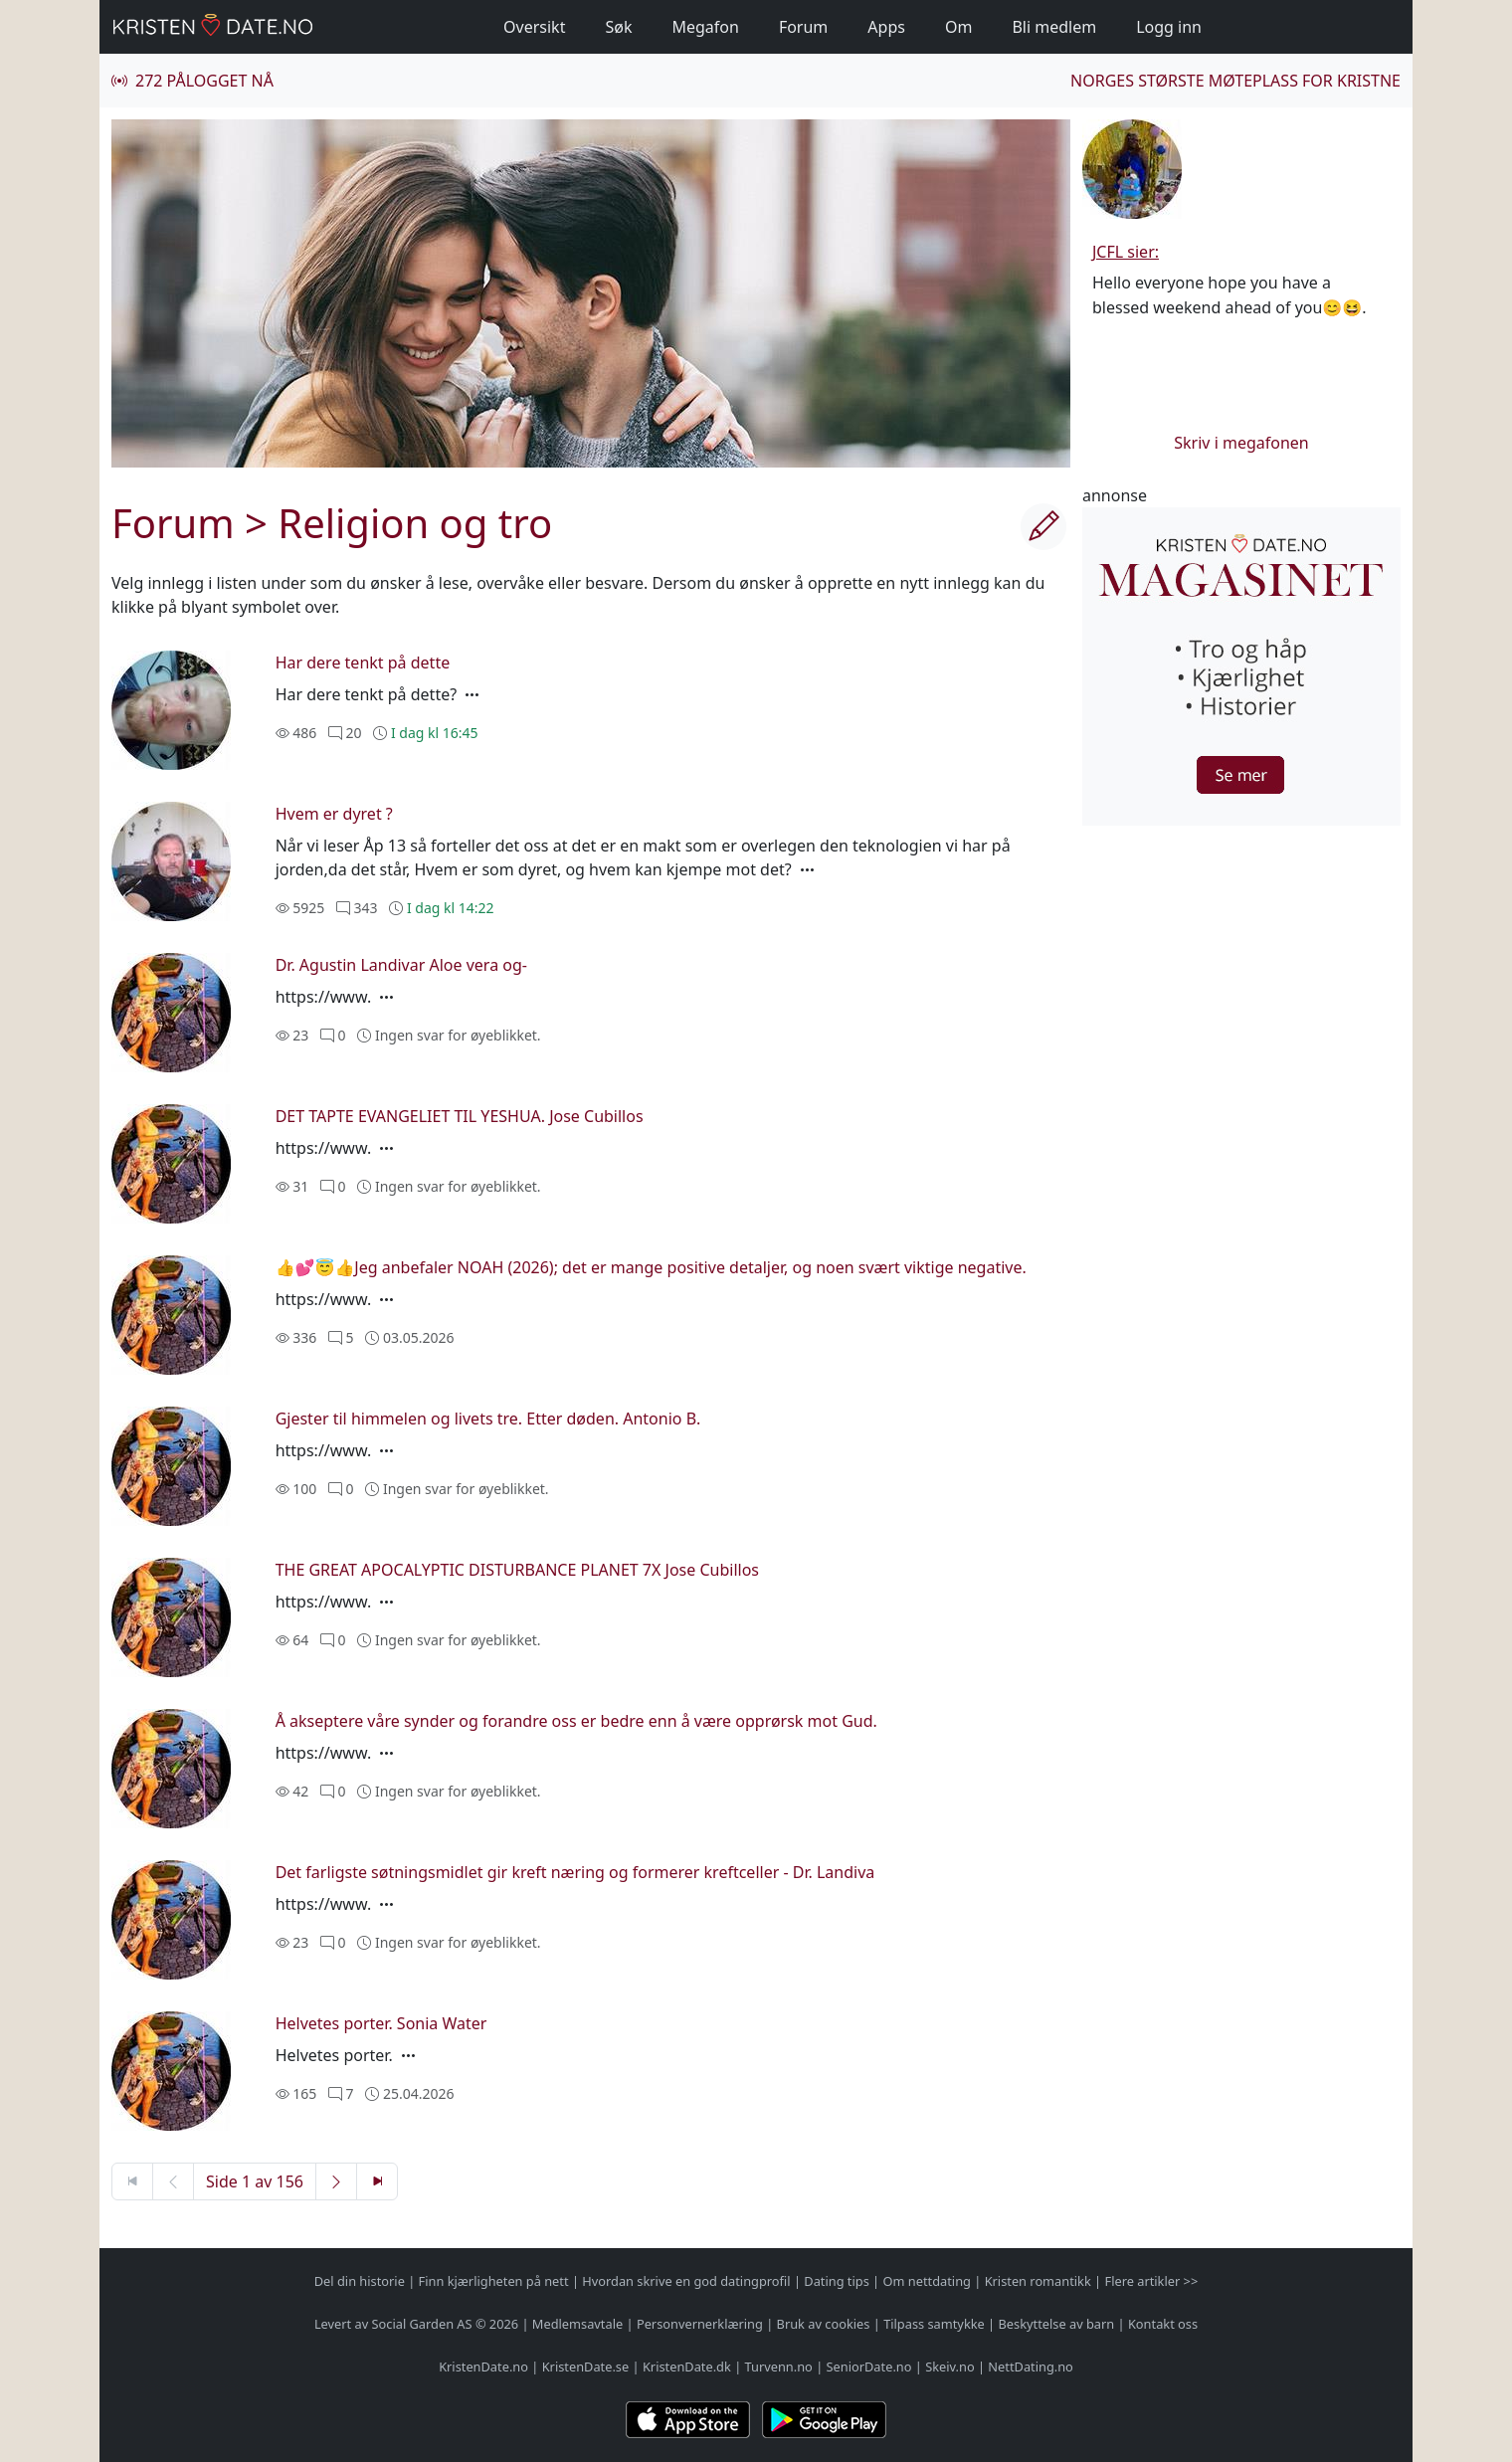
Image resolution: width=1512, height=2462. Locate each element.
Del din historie (359, 2281)
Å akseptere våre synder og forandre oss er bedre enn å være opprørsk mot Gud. (576, 1721)
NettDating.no (1030, 2366)
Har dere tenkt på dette (363, 662)
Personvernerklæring (700, 2324)
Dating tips (836, 2281)
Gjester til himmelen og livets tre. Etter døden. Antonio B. (488, 1418)
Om (958, 27)
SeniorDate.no (869, 2366)
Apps (886, 27)
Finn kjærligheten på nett (494, 2281)
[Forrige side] (173, 2181)
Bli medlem (1054, 27)
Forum (803, 27)
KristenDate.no (483, 2366)
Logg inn (1169, 27)
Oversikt (534, 27)
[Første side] (132, 2181)
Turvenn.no (779, 2366)
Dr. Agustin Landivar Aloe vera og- (401, 965)
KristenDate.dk (687, 2366)
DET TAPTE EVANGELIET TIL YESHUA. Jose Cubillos (460, 1116)
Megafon (704, 27)
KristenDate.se (586, 2366)
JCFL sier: (1125, 252)
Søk (618, 27)
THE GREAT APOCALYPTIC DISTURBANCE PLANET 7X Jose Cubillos (517, 1570)
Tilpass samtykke (934, 2324)
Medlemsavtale (577, 2324)
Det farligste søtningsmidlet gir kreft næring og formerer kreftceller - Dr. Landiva (575, 1872)
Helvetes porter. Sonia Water (381, 2023)
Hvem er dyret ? (334, 814)
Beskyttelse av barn (1057, 2324)
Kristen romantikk (1038, 2281)
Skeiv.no (949, 2366)
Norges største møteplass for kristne (1235, 81)
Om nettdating (927, 2281)
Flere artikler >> (1151, 2281)
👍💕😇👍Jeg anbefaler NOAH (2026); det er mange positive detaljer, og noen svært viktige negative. (651, 1267)
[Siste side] (377, 2181)
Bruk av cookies (823, 2324)
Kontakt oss (1163, 2324)
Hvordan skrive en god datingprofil (686, 2281)
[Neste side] (336, 2181)
